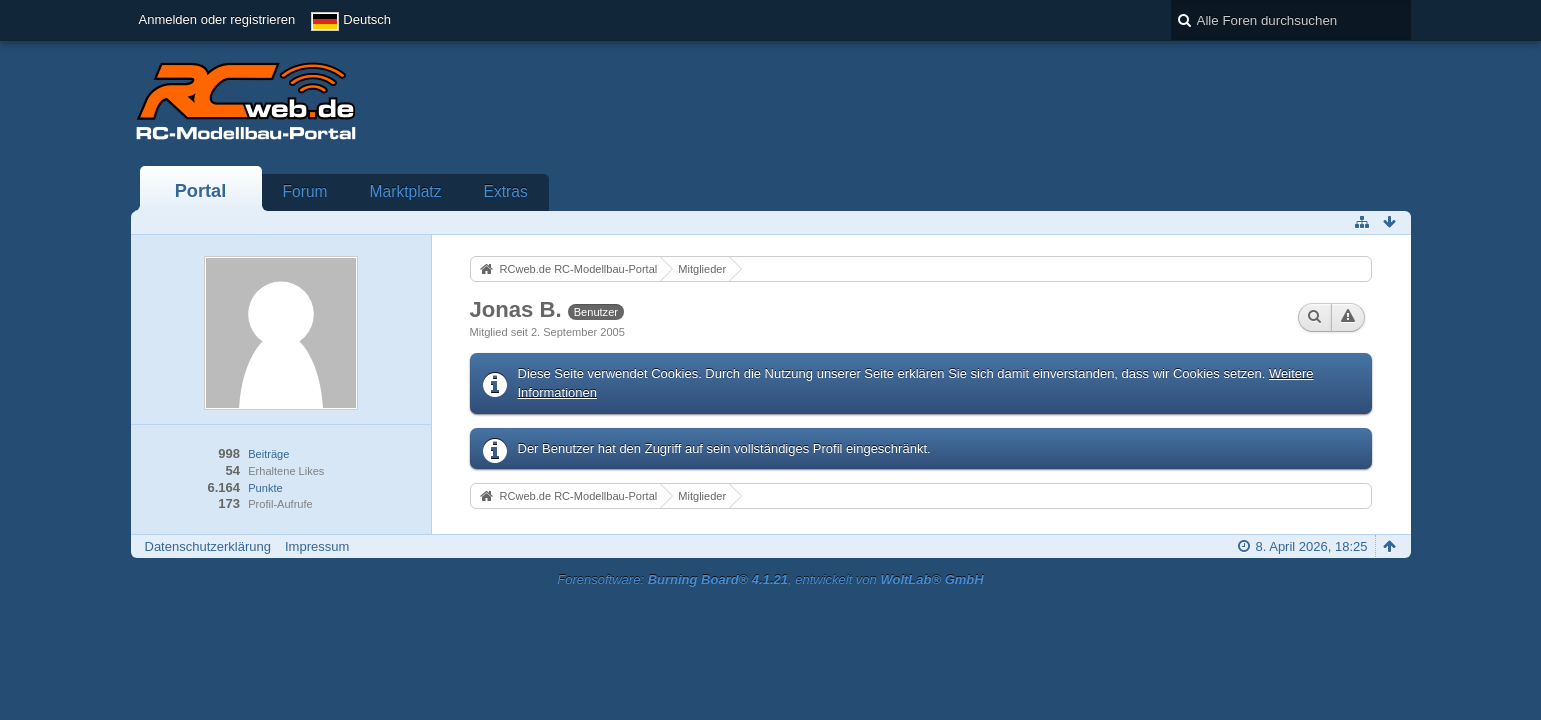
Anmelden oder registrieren (217, 19)
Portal (201, 191)
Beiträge (268, 454)
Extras (506, 191)
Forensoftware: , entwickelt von (770, 579)
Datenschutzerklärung (208, 546)
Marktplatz (406, 191)
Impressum (317, 546)
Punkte (265, 488)
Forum (305, 191)
